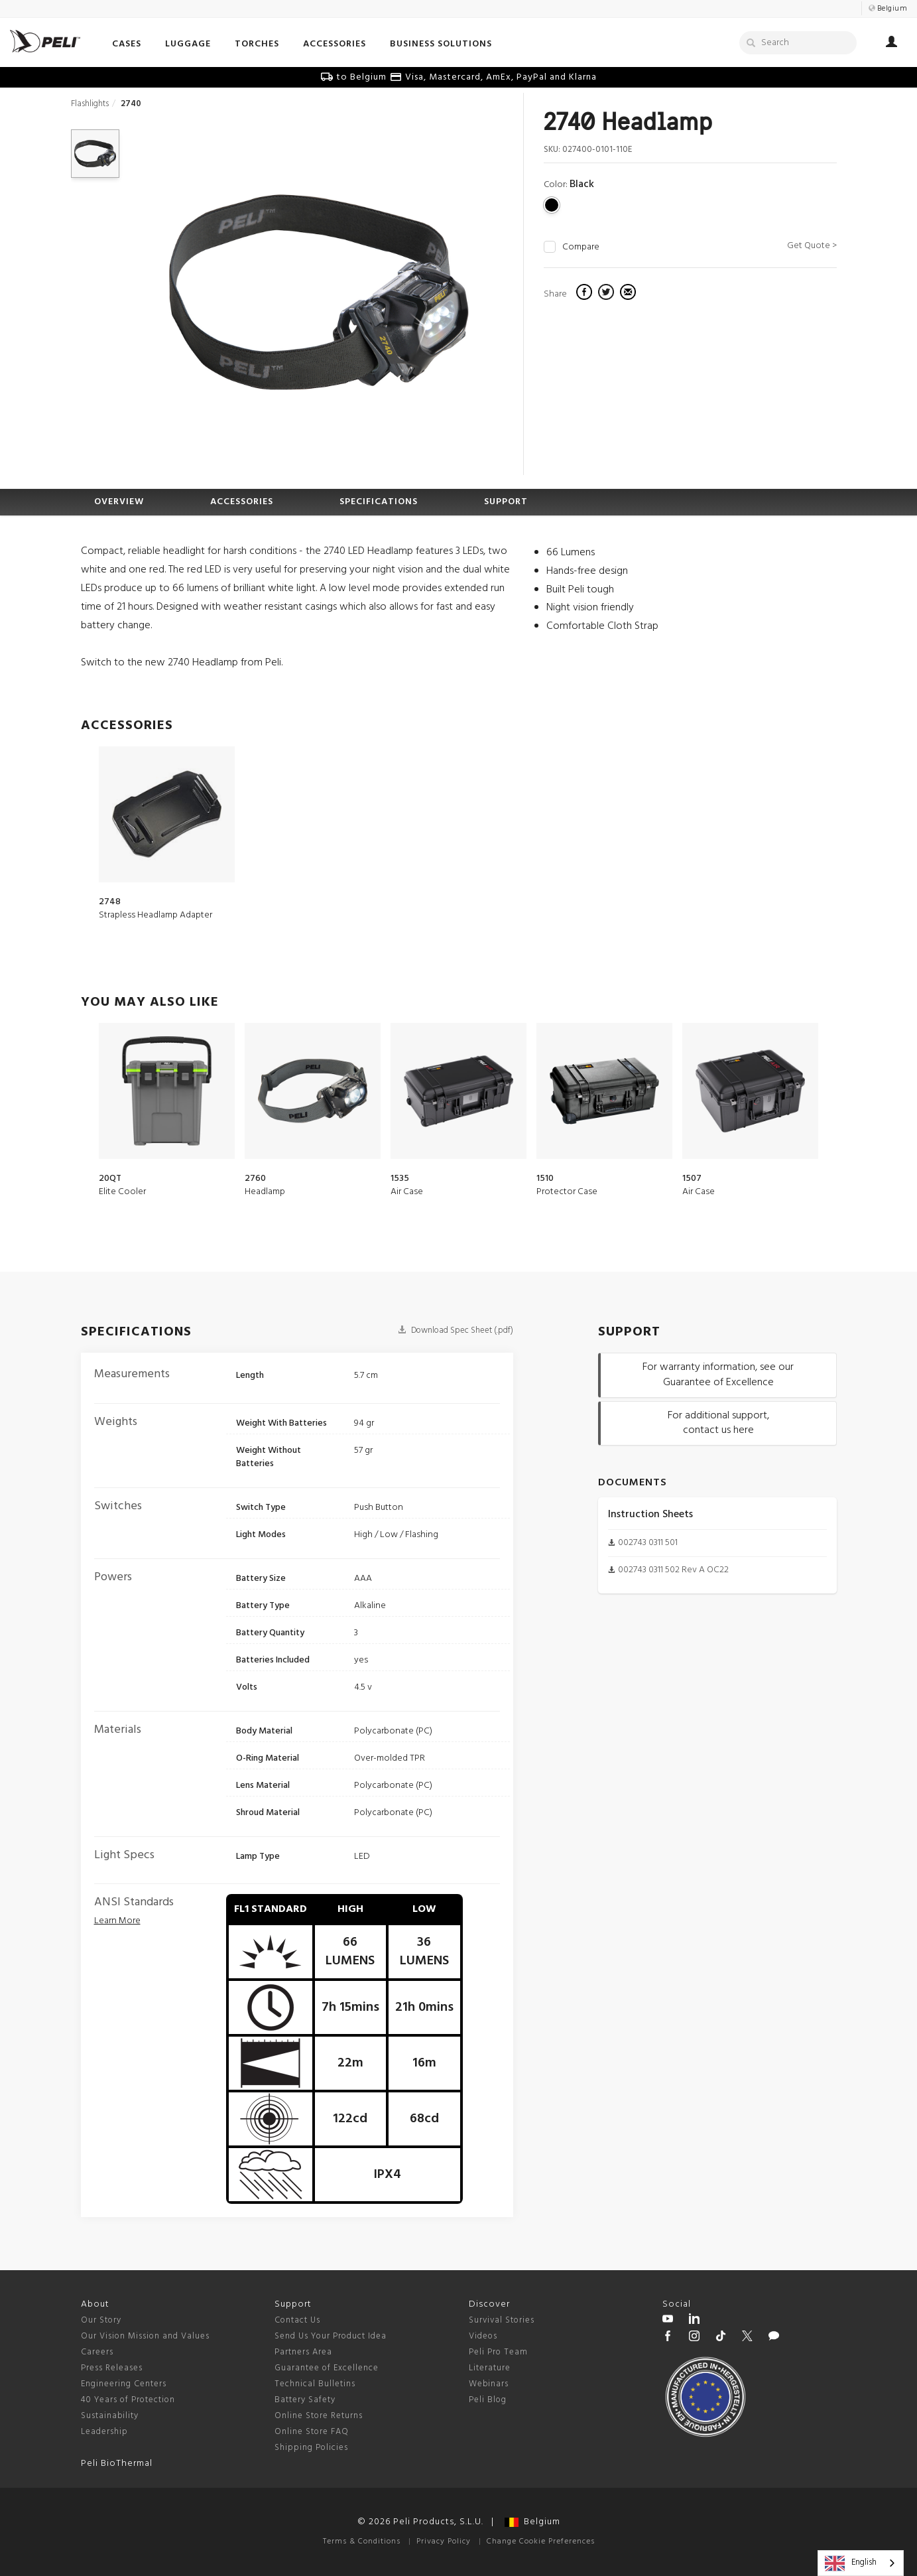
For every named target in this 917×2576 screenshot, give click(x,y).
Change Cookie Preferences (541, 2541)
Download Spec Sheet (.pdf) (455, 1330)
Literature (490, 2368)
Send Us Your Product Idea (331, 2336)
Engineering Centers (123, 2384)
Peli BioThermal (117, 2463)
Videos (483, 2336)
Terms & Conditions (361, 2541)
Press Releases (112, 2368)
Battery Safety (305, 2400)
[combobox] (861, 2563)
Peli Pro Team (498, 2352)
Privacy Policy (443, 2541)
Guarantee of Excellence (327, 2368)
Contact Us (297, 2320)
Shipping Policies (311, 2448)
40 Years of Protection (128, 2400)
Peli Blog (488, 2400)
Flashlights (90, 104)
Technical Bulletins (315, 2384)
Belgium (532, 2522)
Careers (97, 2352)
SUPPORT (506, 501)
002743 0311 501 (648, 1542)
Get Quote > (812, 245)
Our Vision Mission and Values (145, 2336)
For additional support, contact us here (718, 1423)
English (851, 2563)
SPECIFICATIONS (378, 501)
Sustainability (110, 2416)
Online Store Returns (319, 2416)
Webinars (489, 2384)
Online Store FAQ (312, 2432)
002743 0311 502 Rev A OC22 (673, 1570)
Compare (580, 247)
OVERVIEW (119, 501)
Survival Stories (501, 2320)
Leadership (104, 2432)
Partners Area (303, 2352)
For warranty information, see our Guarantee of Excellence (718, 1375)
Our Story (101, 2320)
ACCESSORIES (241, 501)
